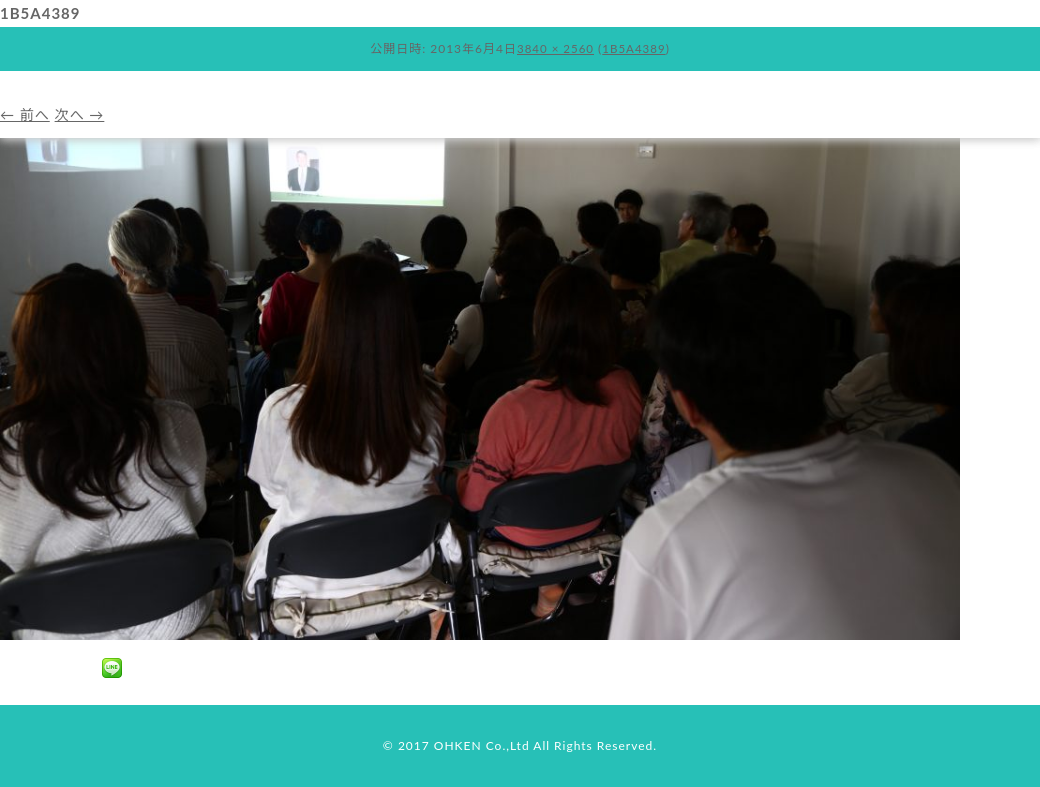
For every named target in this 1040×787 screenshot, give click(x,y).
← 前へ (26, 114)
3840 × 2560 (554, 48)
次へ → (84, 114)
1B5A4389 (636, 48)
